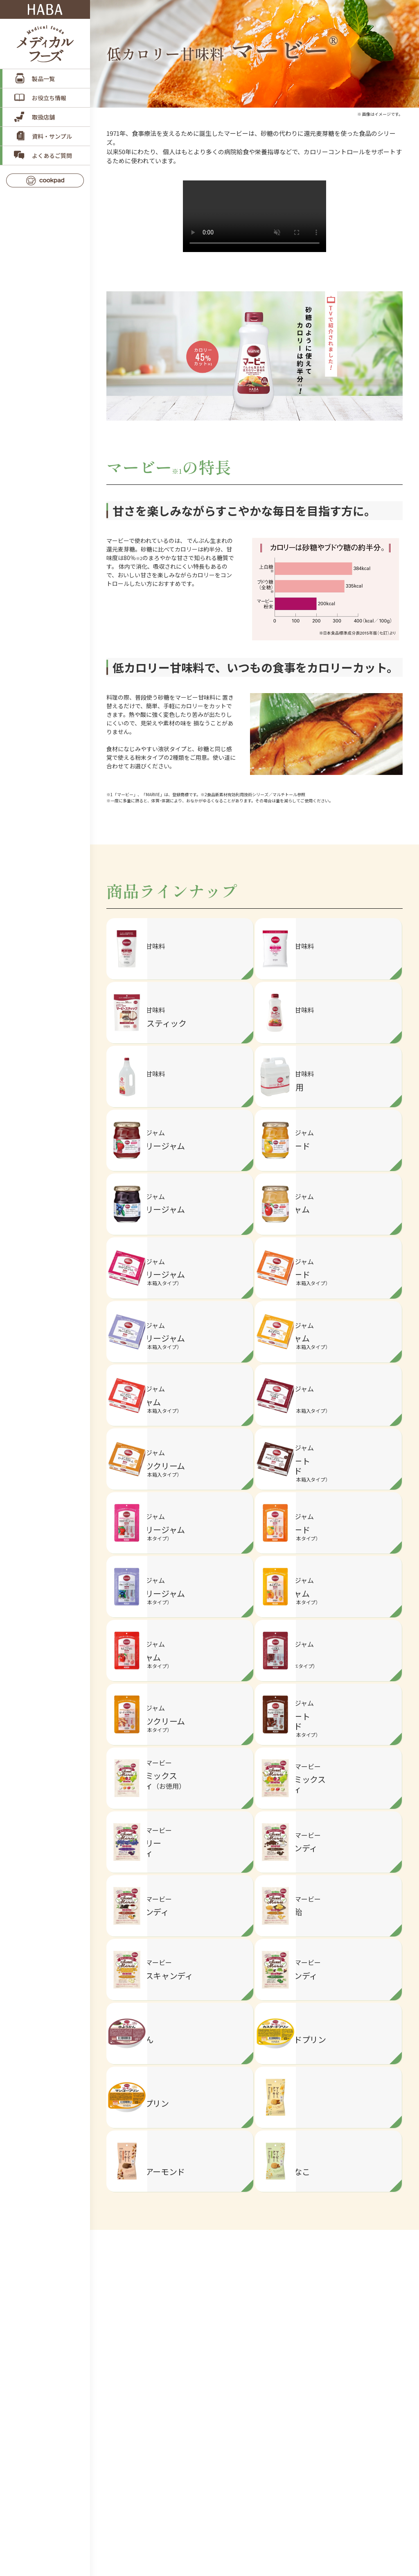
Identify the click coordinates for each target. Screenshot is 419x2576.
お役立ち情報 (49, 98)
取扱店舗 (43, 117)
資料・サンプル (52, 136)
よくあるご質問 (52, 155)
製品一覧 (43, 78)
